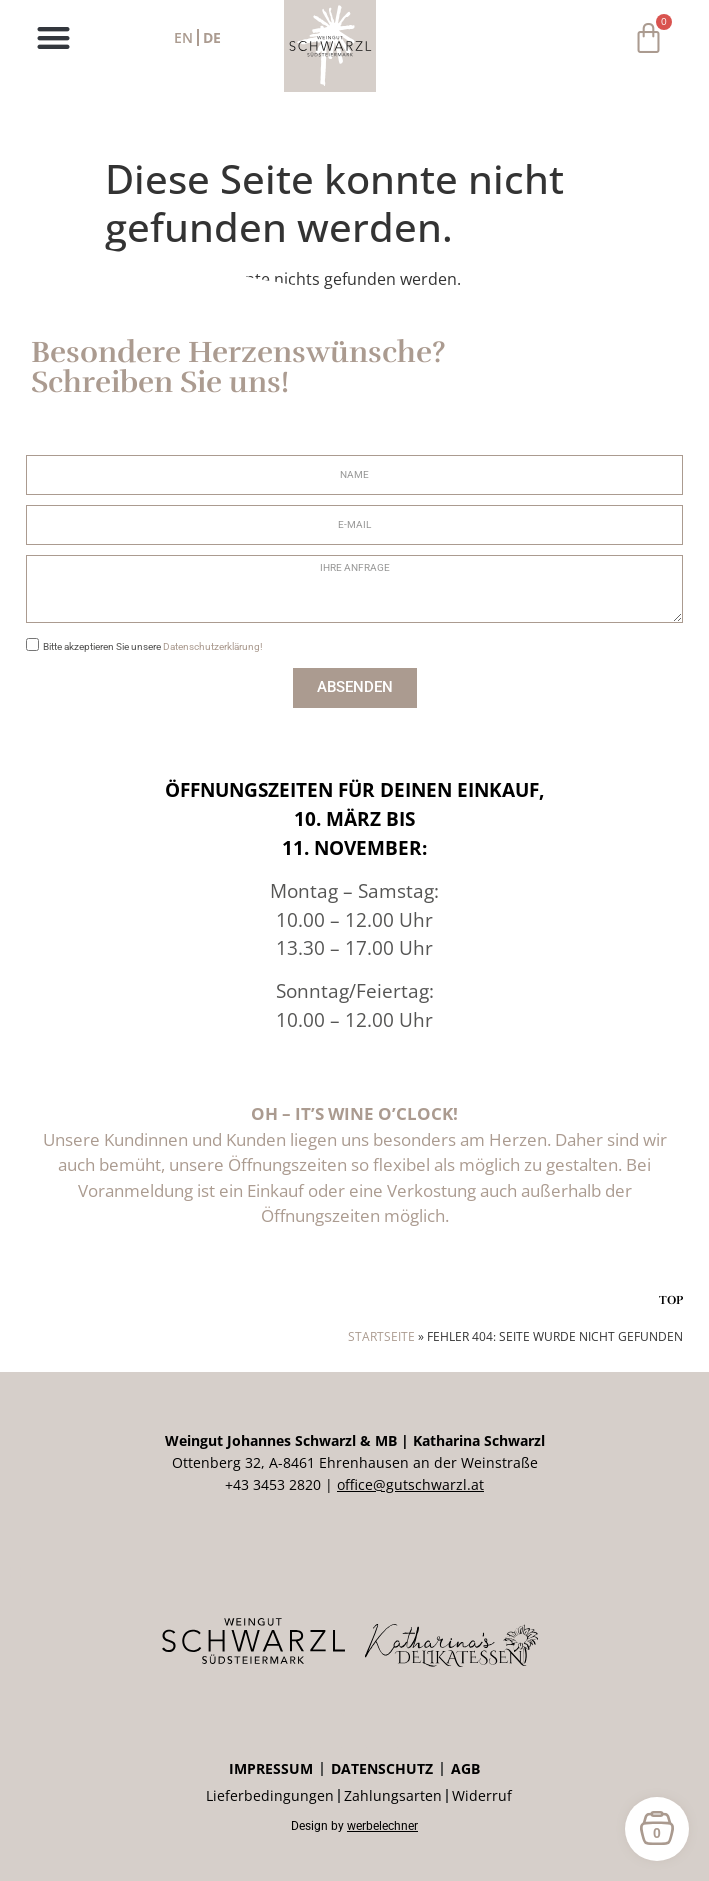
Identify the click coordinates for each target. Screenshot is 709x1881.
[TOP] (671, 1275)
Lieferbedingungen (270, 1795)
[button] (53, 37)
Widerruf (482, 1795)
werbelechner (382, 1826)
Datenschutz (382, 1768)
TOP (671, 1300)
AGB (465, 1768)
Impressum (271, 1768)
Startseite (381, 1336)
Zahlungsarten (393, 1795)
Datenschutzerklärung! (213, 646)
